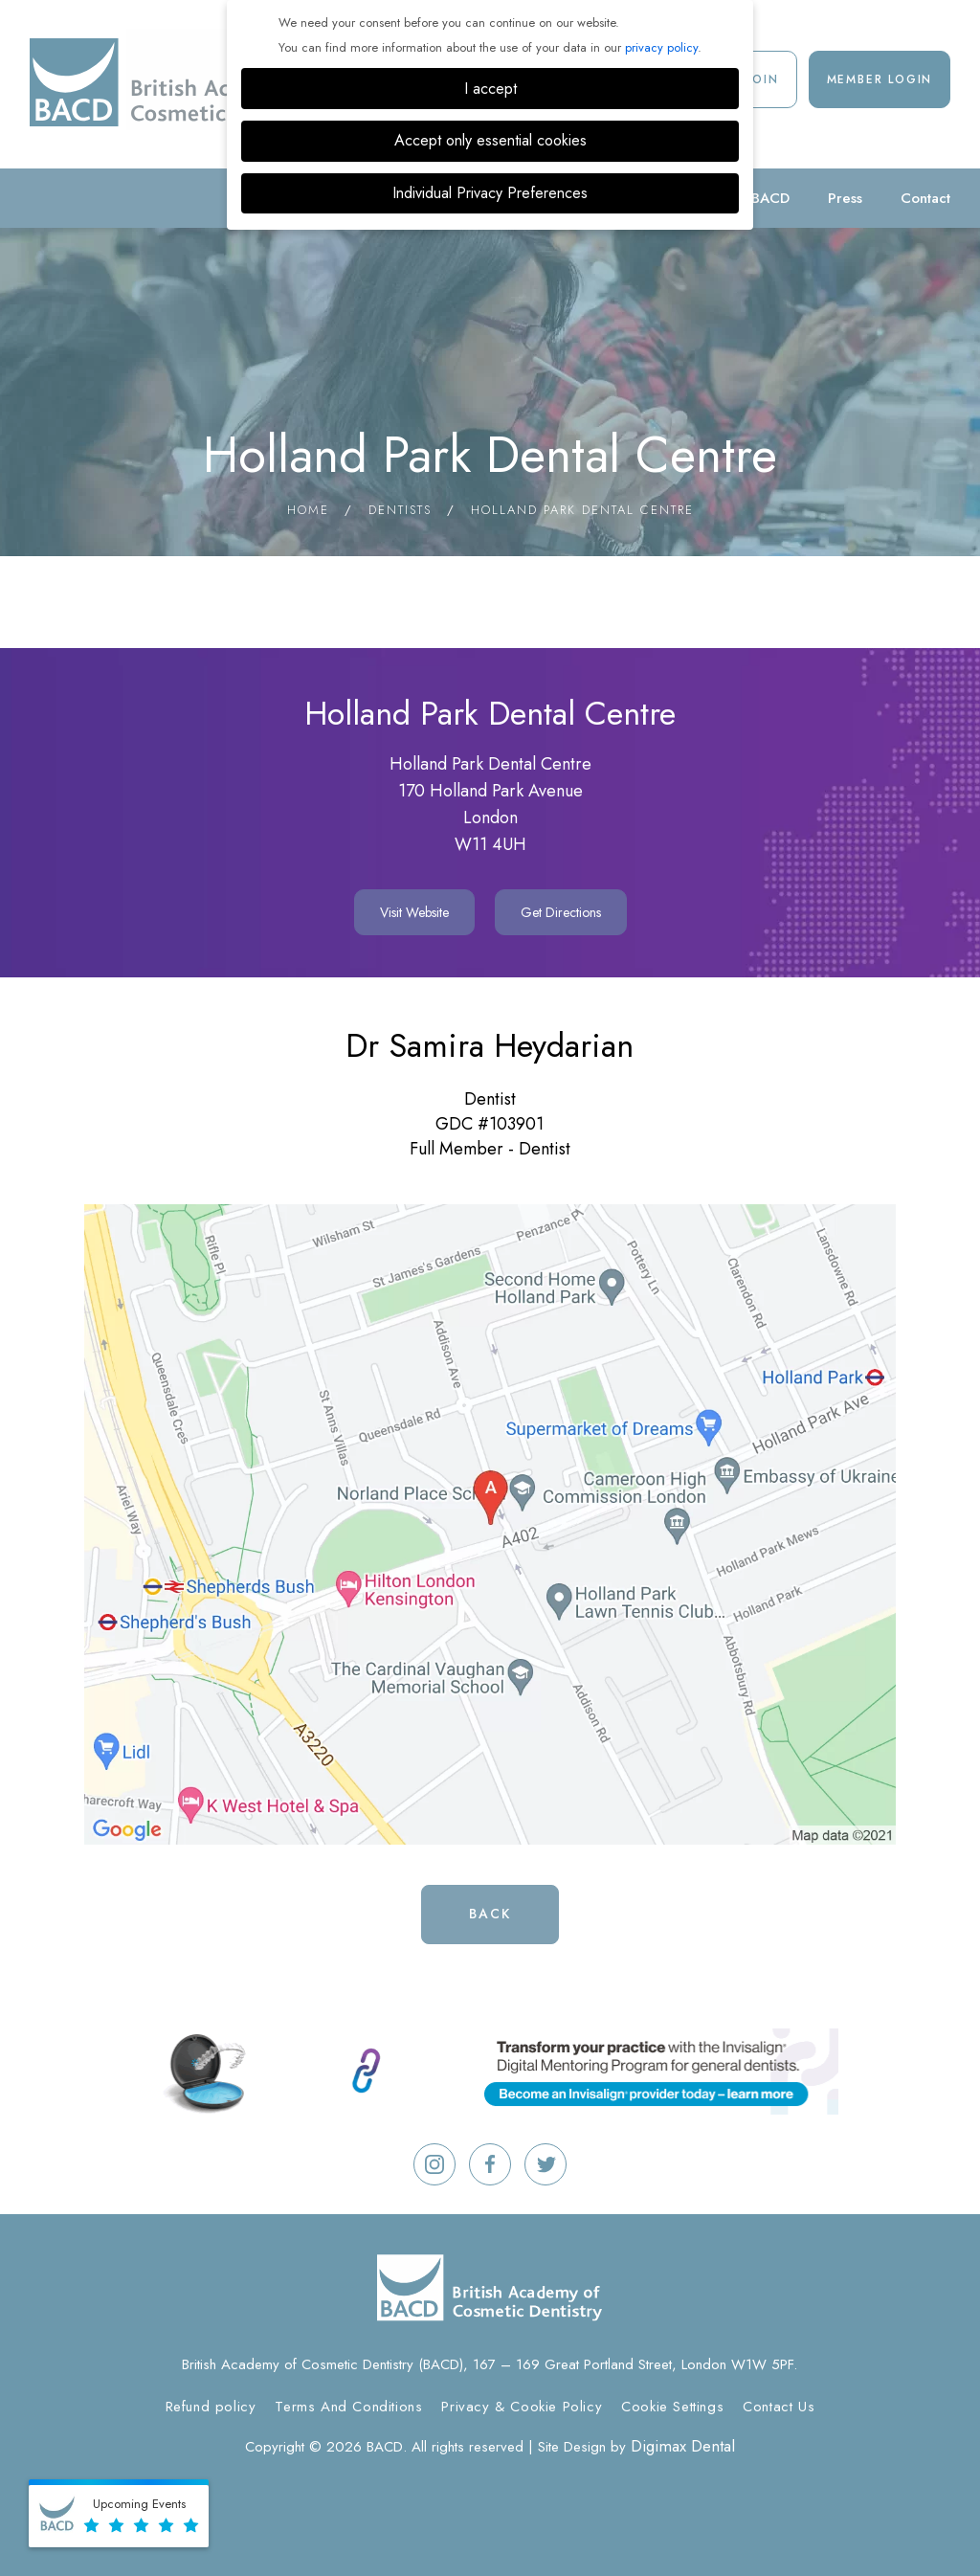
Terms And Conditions (348, 2406)
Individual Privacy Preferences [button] (490, 193)
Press (845, 198)
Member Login (880, 79)
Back (490, 1913)
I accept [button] (490, 89)
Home (308, 510)
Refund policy (211, 2406)
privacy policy (661, 47)
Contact (925, 198)
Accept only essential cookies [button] (490, 140)
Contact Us (778, 2406)
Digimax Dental (683, 2445)
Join (762, 79)
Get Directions (561, 912)
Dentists (400, 510)
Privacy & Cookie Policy (521, 2406)
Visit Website (414, 912)
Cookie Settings (672, 2406)
